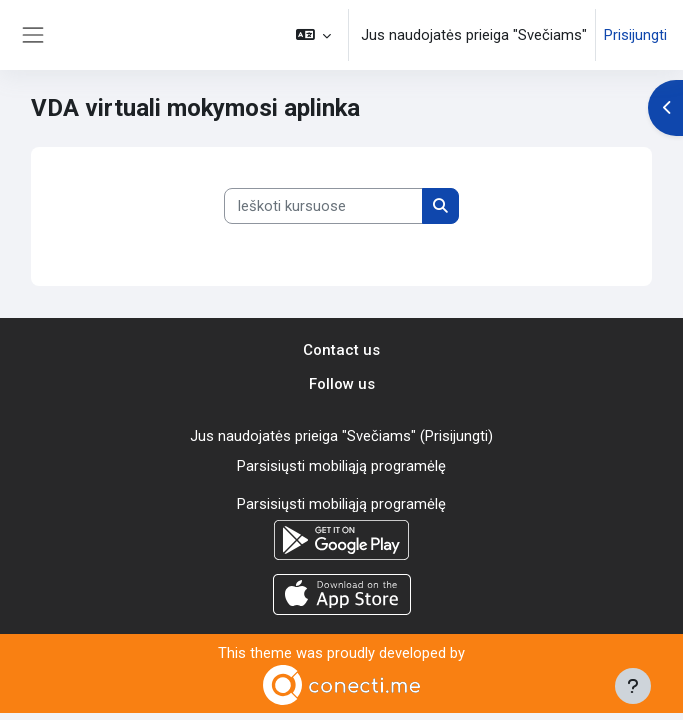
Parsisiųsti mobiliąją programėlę (341, 466)
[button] (313, 35)
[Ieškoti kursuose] (323, 206)
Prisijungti (635, 35)
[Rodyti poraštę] (633, 686)
